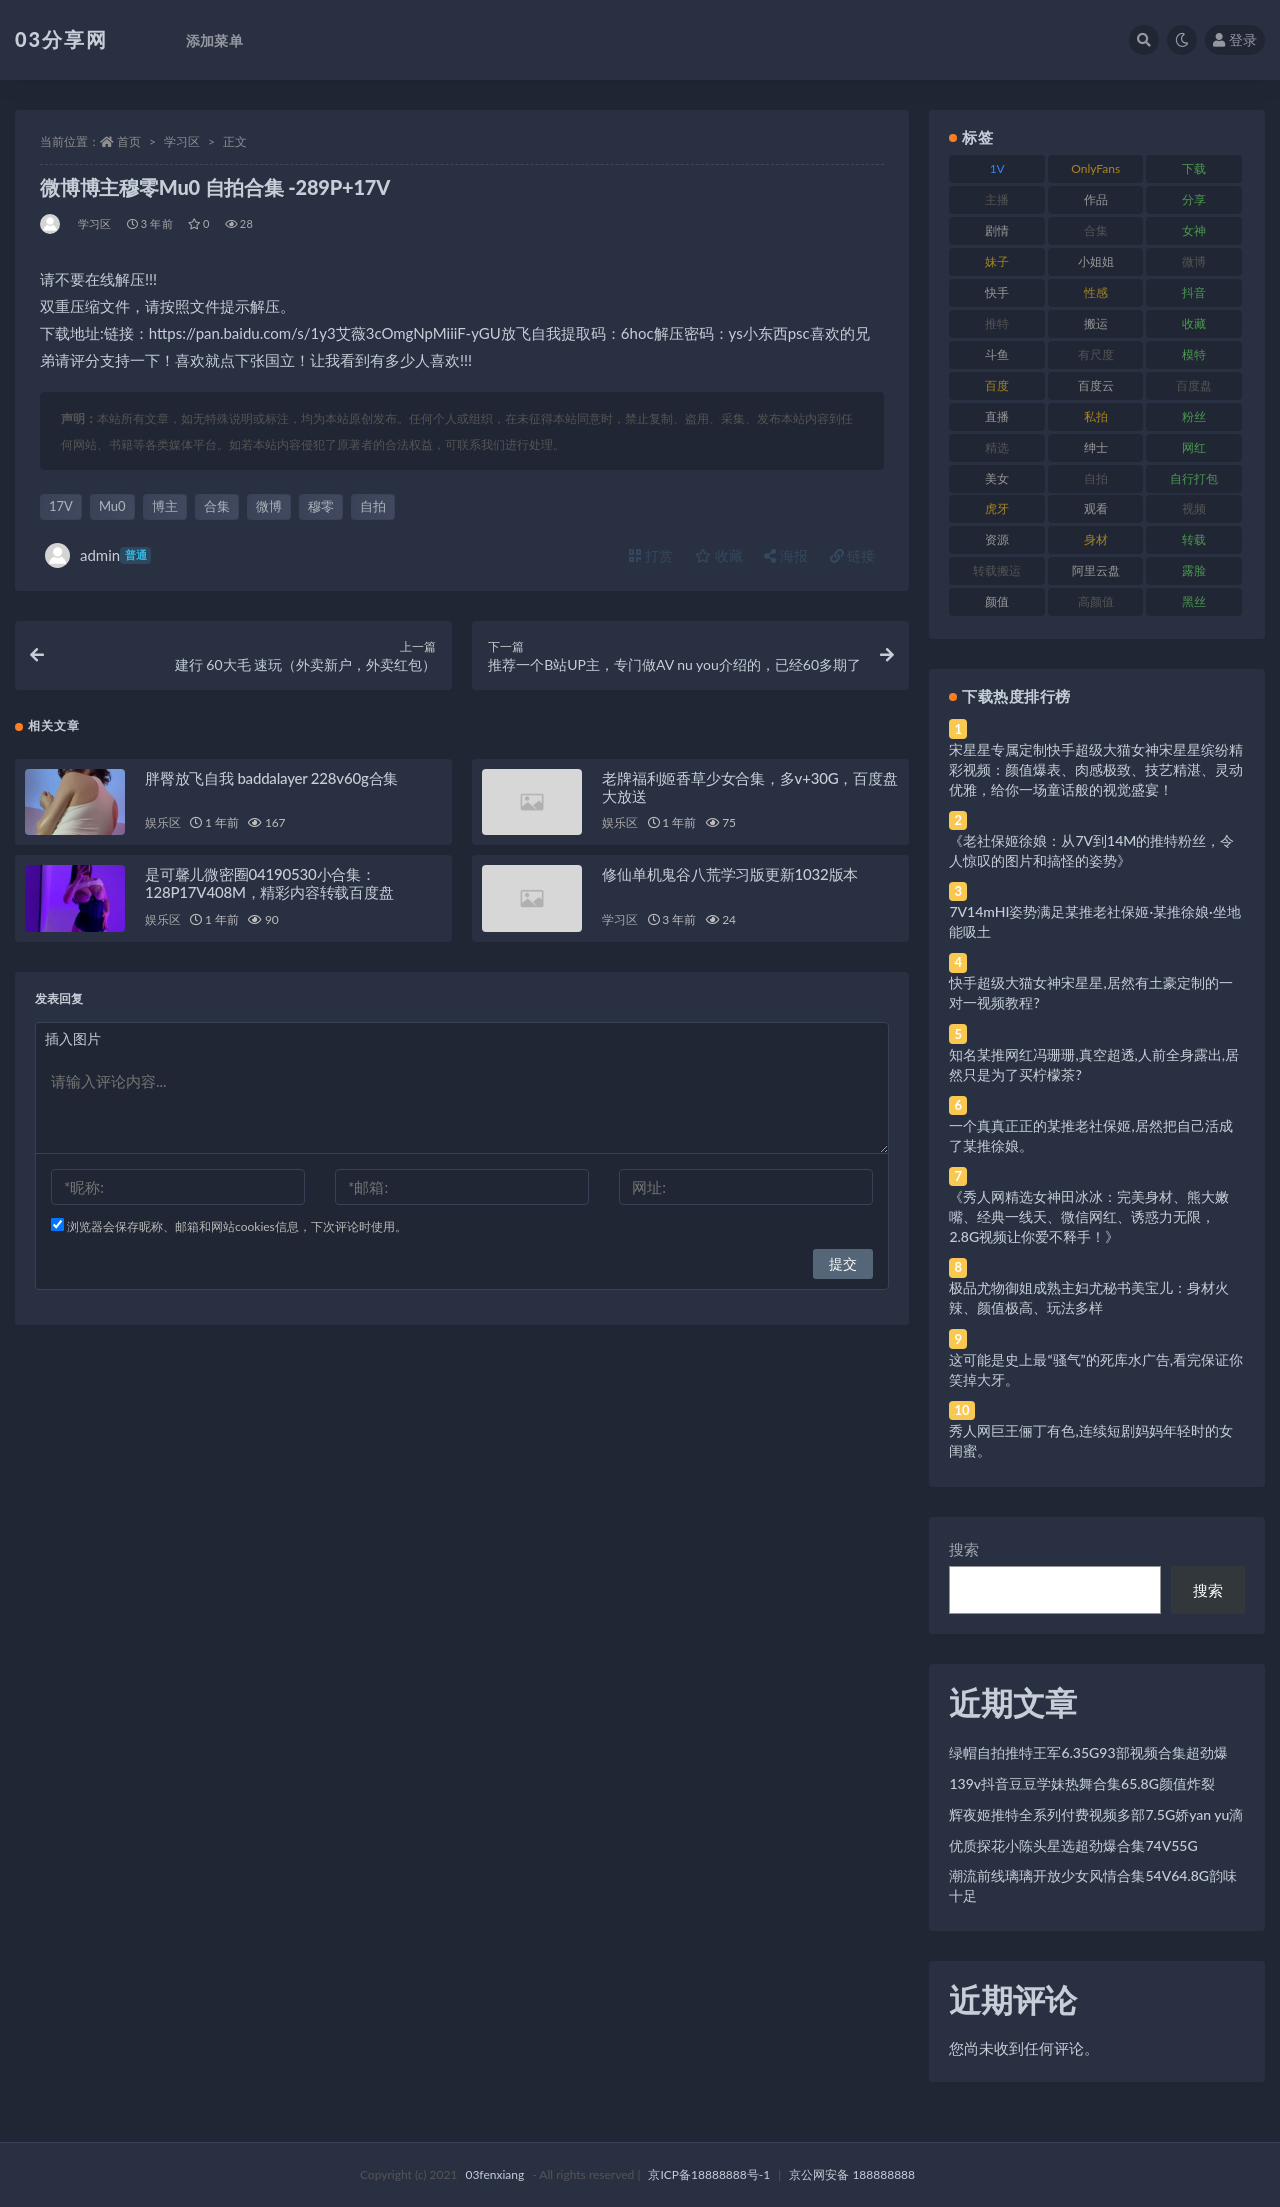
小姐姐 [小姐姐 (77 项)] (1096, 261)
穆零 (321, 506)
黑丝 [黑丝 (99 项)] (1194, 601)
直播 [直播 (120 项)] (997, 416)
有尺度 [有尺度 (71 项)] (1096, 354)
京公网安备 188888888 (852, 2174)
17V (61, 506)
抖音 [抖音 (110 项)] (1194, 292)
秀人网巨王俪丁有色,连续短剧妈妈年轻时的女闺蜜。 (1090, 1440)
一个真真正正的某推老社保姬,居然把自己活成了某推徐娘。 (1090, 1135)
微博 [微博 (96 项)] (1194, 261)
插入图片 (73, 1038)
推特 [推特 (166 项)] (997, 323)
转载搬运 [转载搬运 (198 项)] (997, 570)
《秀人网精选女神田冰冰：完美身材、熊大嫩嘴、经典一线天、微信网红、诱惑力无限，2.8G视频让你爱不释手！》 (1089, 1216)
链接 (853, 555)
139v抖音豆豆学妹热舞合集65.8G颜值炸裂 (1082, 1783)
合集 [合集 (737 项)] (1096, 230)
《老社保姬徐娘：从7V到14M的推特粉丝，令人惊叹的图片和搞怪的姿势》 (1091, 850)
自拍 (373, 506)
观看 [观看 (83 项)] (1096, 508)
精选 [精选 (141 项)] (997, 447)
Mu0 (112, 506)
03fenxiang (494, 2174)
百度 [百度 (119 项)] (997, 385)
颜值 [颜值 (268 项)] (997, 601)
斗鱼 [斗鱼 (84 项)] (997, 354)
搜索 (964, 1549)
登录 (1235, 39)
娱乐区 (162, 823)
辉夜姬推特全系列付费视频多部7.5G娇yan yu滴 (1096, 1814)
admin (98, 555)
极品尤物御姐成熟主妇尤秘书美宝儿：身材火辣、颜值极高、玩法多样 (1089, 1297)
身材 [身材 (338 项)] (1096, 539)
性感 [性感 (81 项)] (1096, 292)
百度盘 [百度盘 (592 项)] (1194, 385)
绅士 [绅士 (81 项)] (1096, 447)
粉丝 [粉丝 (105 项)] (1194, 416)
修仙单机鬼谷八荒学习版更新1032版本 (730, 875)
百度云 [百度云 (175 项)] (1096, 385)
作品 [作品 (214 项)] (1096, 199)
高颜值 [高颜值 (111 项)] (1096, 601)
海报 (786, 555)
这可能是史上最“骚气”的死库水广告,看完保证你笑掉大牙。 (1096, 1369)
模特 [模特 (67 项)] (1194, 354)
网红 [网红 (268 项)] (1194, 447)
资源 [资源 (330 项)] (997, 539)
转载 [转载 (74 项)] (1194, 539)
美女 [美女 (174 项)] (997, 478)
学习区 (182, 141)
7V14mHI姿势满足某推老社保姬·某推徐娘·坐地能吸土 (1094, 921)
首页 (129, 141)
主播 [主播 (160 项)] (997, 199)
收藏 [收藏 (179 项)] (1194, 323)
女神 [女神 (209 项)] (1194, 230)
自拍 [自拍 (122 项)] (1096, 478)
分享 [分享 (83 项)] (1194, 199)
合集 (217, 506)
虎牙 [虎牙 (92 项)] (997, 508)
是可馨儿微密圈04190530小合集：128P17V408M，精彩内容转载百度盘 (269, 884)
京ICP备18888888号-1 (709, 2174)
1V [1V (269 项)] (997, 168)
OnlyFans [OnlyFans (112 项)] (1095, 168)
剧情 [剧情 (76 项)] (997, 230)
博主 (165, 506)
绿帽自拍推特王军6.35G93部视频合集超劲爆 (1088, 1752)
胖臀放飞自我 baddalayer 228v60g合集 (271, 778)
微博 (269, 506)
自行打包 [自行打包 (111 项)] (1194, 478)
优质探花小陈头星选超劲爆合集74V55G (1073, 1845)
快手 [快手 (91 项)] (997, 292)
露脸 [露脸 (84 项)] (1194, 570)
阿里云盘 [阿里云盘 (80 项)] (1096, 570)
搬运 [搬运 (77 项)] (1096, 323)
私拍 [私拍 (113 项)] (1096, 416)
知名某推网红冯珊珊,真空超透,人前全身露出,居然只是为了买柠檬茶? (1094, 1064)
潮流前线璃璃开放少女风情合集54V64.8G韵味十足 (1093, 1885)
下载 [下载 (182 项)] (1194, 168)
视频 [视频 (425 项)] (1194, 508)
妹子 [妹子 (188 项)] (997, 261)
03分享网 (61, 39)
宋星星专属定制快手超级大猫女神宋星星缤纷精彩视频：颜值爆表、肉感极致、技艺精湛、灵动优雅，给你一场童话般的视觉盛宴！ (1096, 769)
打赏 (651, 555)
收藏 (719, 555)
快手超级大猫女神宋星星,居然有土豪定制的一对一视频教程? (1090, 992)
